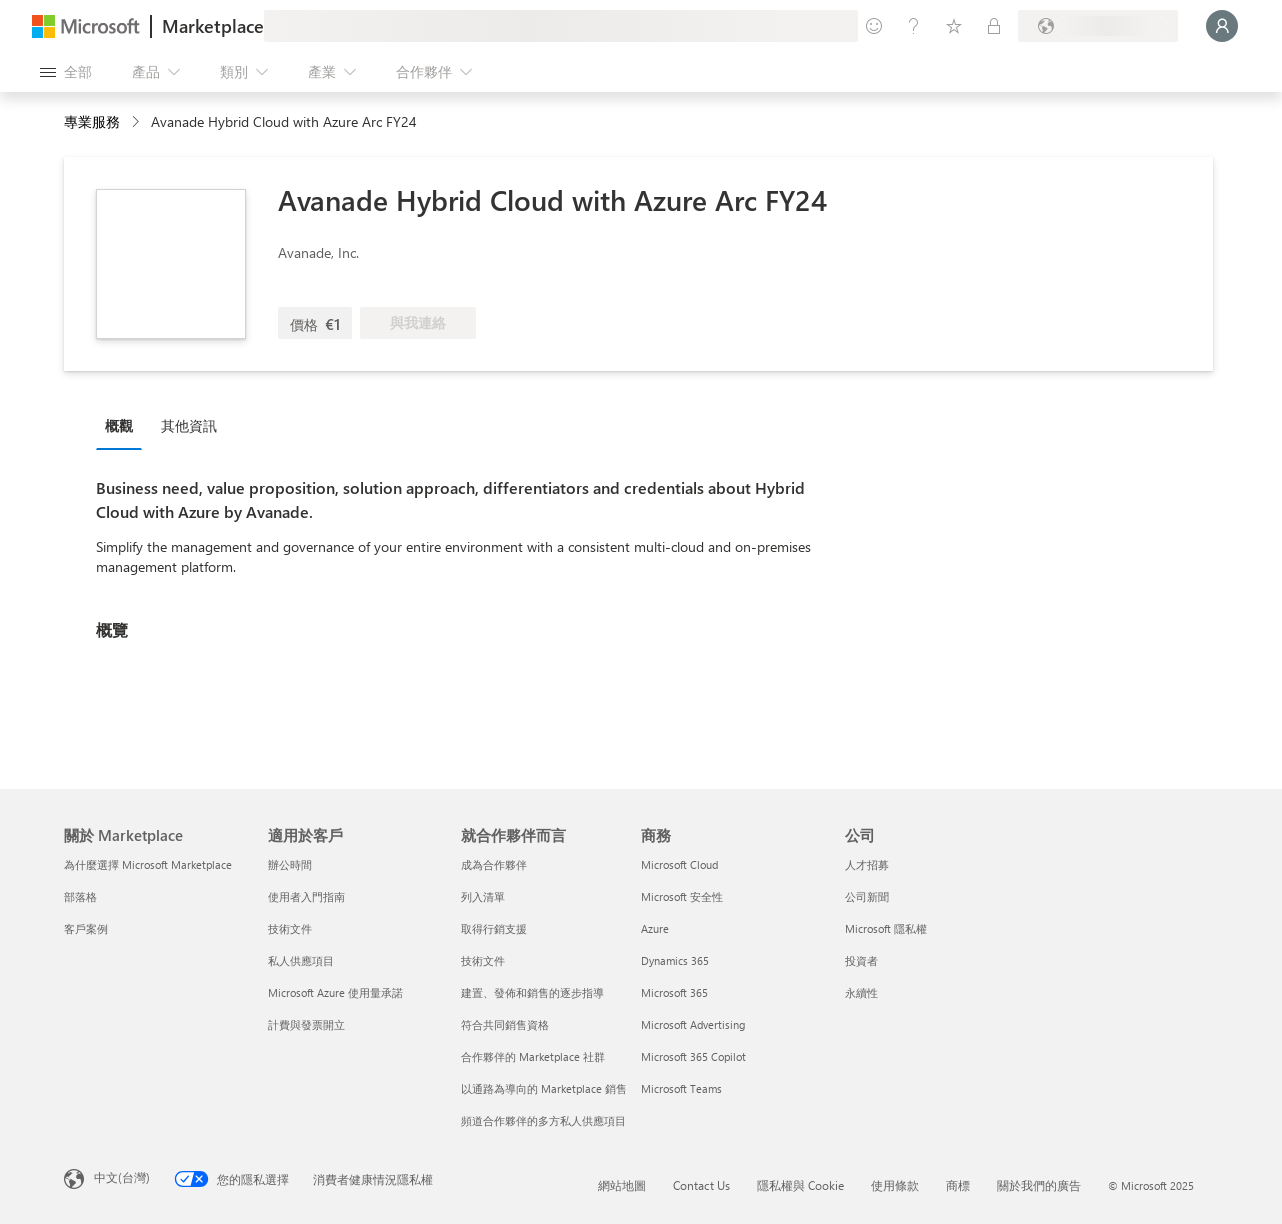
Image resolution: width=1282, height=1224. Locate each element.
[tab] (124, 425)
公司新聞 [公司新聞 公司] (867, 896)
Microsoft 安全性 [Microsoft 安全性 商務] (682, 896)
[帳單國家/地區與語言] (1098, 26)
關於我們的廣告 (1039, 1185)
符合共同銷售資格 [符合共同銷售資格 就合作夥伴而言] (505, 1024)
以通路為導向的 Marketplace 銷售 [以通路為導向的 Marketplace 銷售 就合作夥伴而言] (544, 1088)
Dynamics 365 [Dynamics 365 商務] (675, 960)
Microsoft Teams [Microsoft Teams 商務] (681, 1088)
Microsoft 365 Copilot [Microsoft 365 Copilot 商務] (693, 1056)
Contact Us (701, 1185)
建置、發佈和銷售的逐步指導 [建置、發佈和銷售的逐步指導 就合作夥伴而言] (532, 992)
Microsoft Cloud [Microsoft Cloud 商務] (679, 864)
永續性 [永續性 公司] (861, 992)
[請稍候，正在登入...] (1222, 26)
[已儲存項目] (954, 26)
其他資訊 (189, 425)
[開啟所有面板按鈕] (66, 72)
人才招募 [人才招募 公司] (867, 864)
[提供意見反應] (874, 26)
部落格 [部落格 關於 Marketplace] (80, 896)
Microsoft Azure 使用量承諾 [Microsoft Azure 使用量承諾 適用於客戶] (335, 992)
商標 (958, 1185)
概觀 (119, 425)
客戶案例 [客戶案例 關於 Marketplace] (86, 928)
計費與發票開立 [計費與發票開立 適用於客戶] (306, 1024)
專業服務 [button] (92, 121)
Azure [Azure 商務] (655, 928)
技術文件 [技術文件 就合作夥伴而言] (483, 960)
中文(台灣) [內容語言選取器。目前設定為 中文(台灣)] (122, 1177)
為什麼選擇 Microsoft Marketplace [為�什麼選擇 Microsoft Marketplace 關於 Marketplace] (148, 864)
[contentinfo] (137, 122)
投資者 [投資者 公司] (861, 960)
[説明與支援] (914, 26)
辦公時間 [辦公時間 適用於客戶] (290, 864)
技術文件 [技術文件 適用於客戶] (290, 928)
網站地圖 (622, 1185)
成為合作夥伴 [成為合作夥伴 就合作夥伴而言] (494, 864)
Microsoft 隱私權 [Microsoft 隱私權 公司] (886, 928)
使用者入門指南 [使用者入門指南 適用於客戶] (306, 896)
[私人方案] (994, 26)
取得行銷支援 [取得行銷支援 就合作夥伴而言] (494, 928)
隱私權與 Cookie (800, 1185)
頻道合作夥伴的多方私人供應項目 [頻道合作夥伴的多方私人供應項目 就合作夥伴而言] (543, 1120)
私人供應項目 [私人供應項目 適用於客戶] (301, 960)
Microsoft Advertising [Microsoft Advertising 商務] (693, 1024)
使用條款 (895, 1185)
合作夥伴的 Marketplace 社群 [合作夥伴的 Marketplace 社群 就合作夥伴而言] (533, 1056)
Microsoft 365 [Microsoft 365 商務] (674, 992)
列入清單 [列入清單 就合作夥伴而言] (483, 896)
